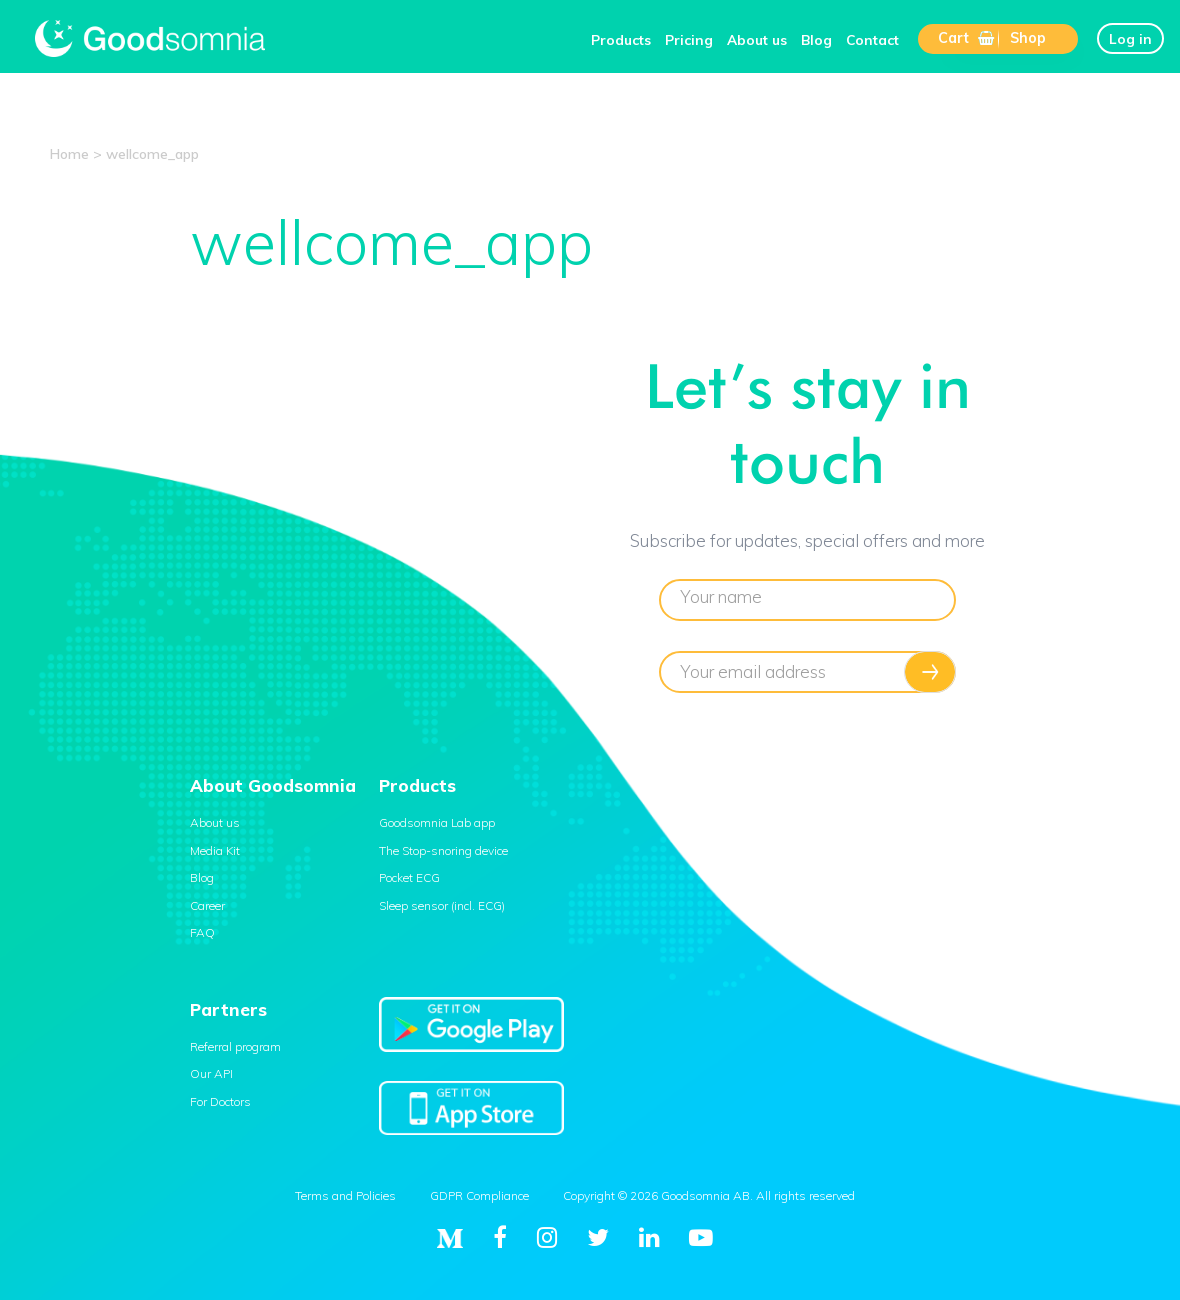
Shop (1028, 38)
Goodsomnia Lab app (437, 822)
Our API (211, 1073)
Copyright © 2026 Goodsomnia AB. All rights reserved (709, 1195)
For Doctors (220, 1101)
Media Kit (215, 850)
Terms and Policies (345, 1195)
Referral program (235, 1046)
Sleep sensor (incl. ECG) (442, 905)
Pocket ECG (409, 877)
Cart (966, 38)
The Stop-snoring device (443, 850)
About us (757, 39)
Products (621, 39)
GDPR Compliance (479, 1195)
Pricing (689, 39)
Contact (872, 39)
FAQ (202, 932)
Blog (816, 39)
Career (207, 905)
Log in (1130, 38)
